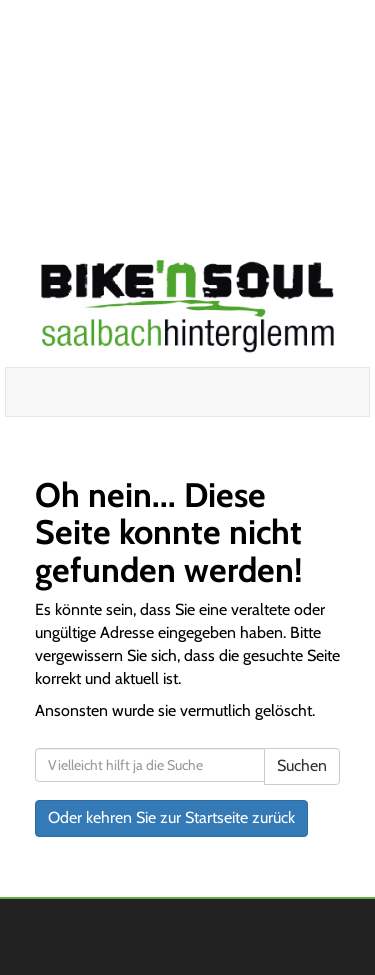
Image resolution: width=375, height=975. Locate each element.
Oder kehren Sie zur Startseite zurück (171, 817)
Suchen (302, 765)
